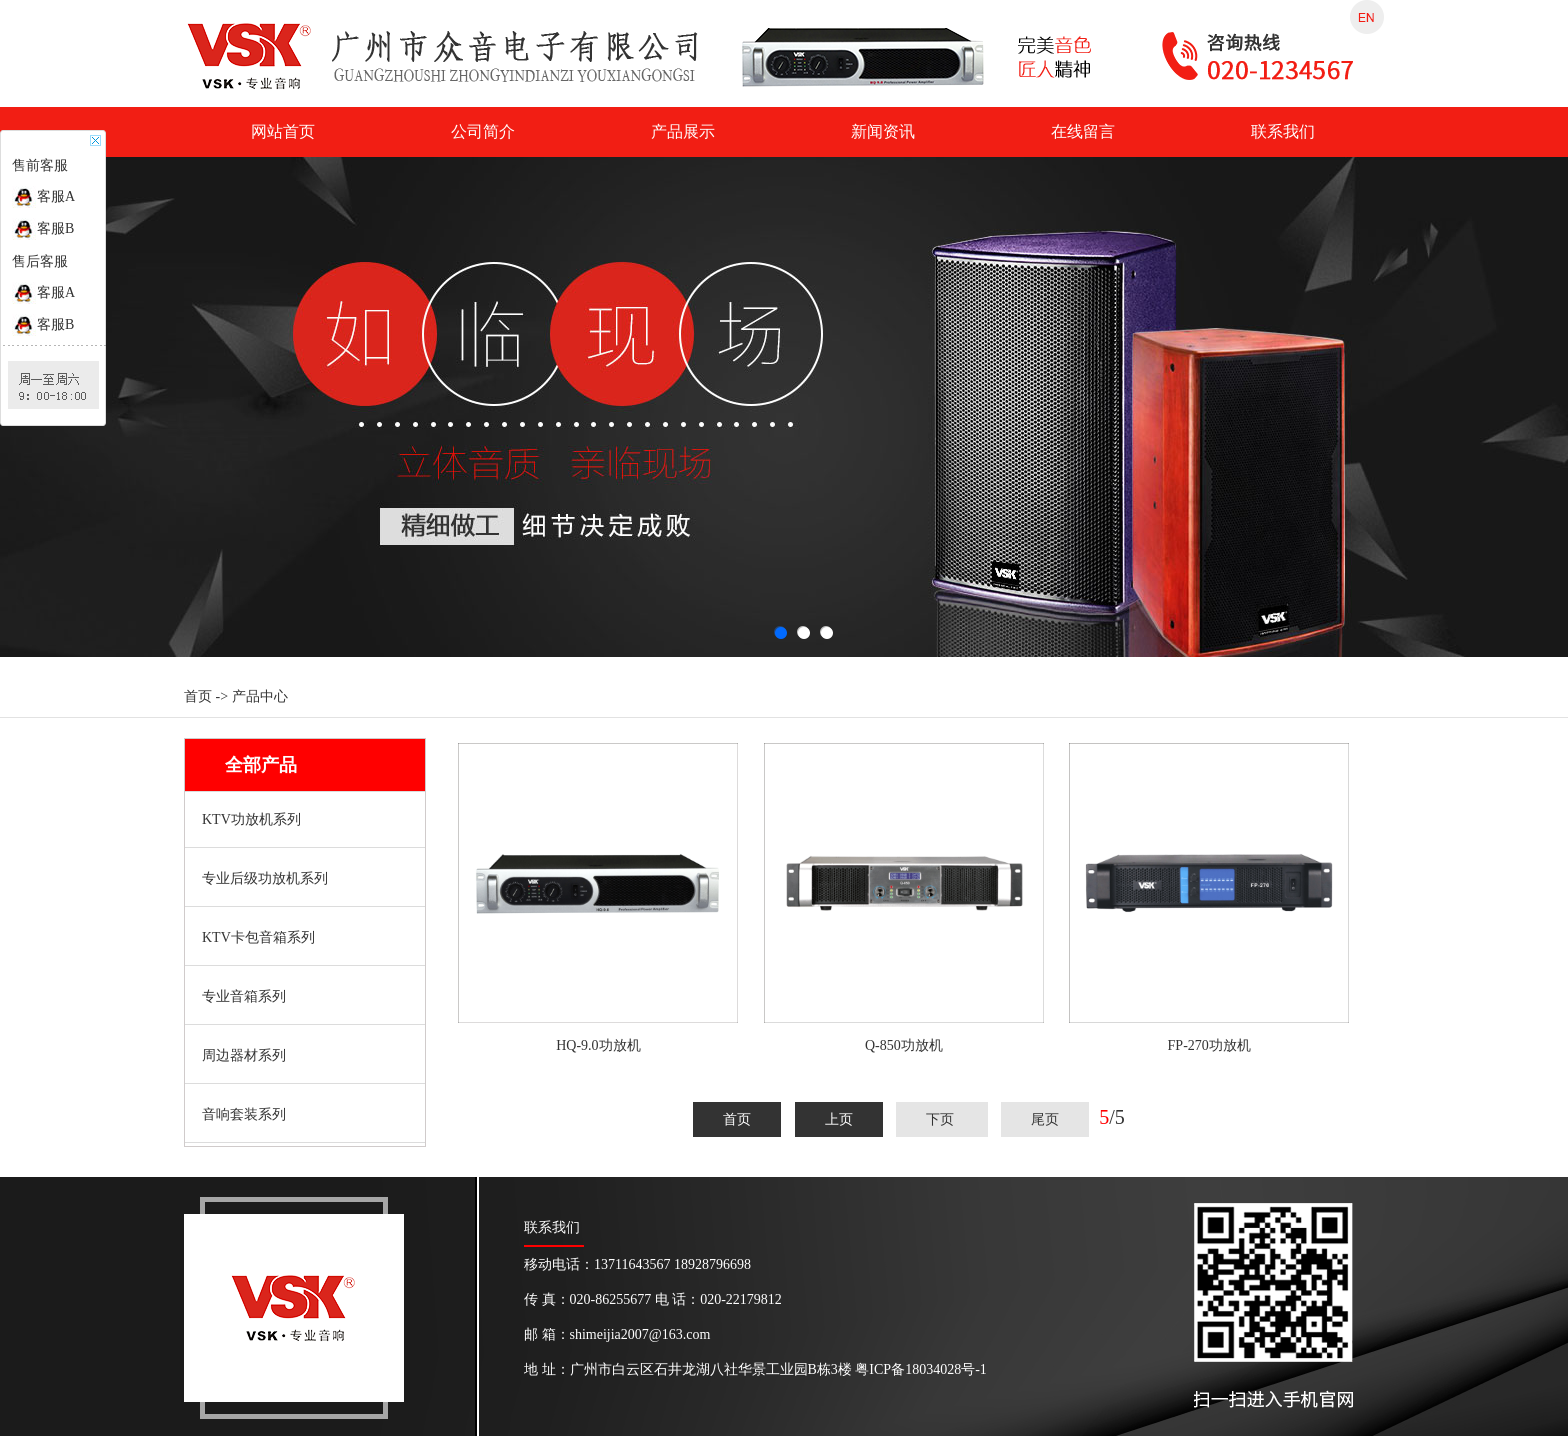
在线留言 (1083, 131)
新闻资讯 (883, 131)
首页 (737, 1119)
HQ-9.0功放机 (598, 1045)
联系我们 (1283, 131)
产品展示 (683, 131)
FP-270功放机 (1209, 1045)
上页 (839, 1119)
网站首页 (283, 131)
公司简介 (483, 131)
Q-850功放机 (904, 1045)
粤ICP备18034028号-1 (920, 1369)
